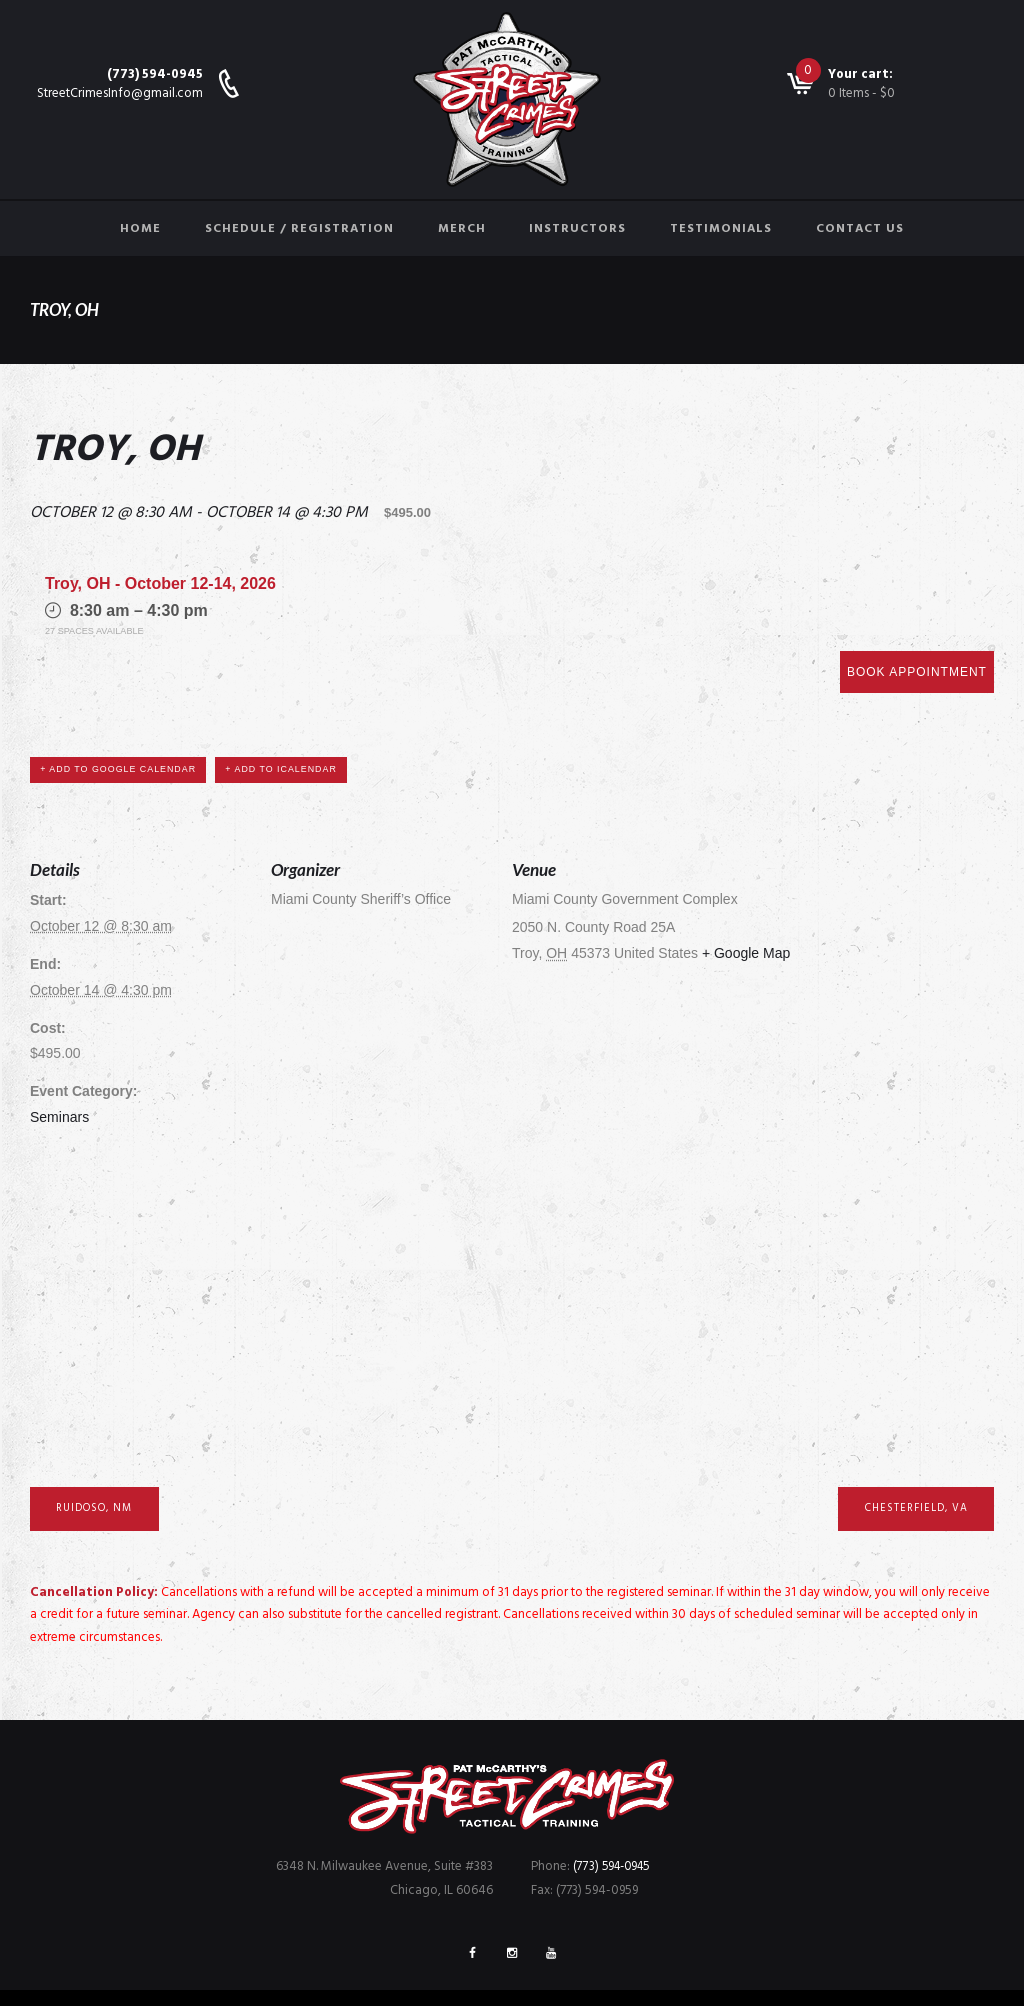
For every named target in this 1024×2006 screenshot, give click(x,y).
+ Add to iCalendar (291, 700)
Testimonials (721, 229)
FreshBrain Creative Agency (698, 1968)
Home (140, 229)
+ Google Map (746, 885)
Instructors (577, 229)
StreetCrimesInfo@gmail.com (120, 93)
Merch (462, 229)
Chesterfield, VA (911, 1441)
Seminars (59, 1049)
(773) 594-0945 (155, 74)
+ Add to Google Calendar (122, 700)
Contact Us (860, 229)
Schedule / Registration (299, 229)
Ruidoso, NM (98, 1441)
